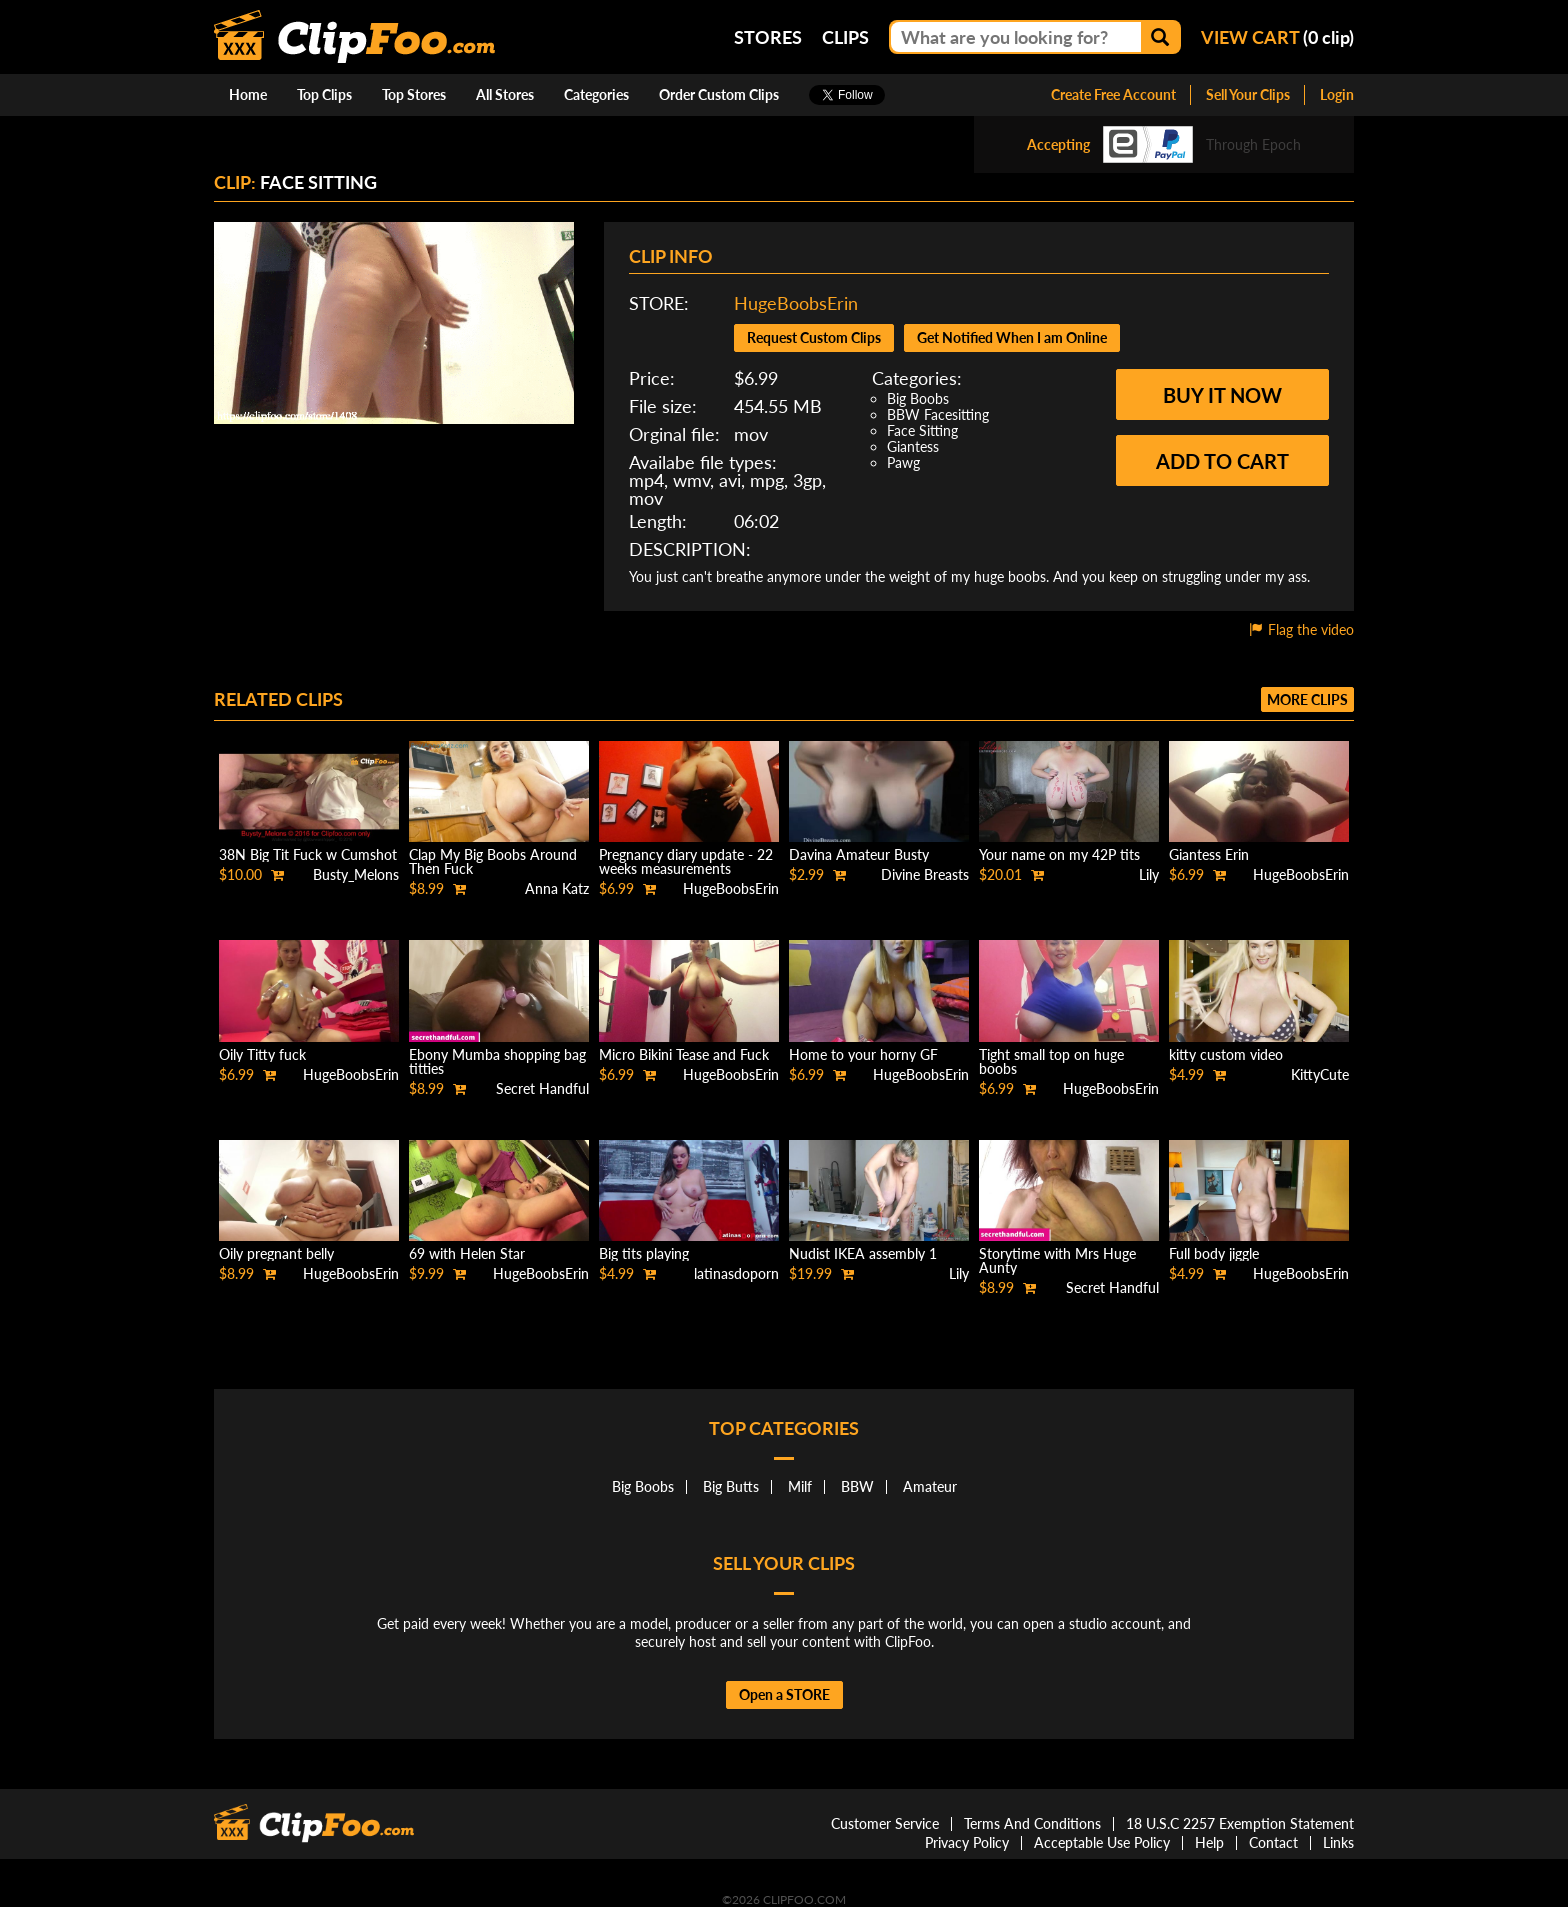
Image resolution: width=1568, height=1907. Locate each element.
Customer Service (885, 1823)
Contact (1273, 1842)
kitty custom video (1226, 1054)
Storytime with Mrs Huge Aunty (1057, 1260)
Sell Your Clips (1248, 94)
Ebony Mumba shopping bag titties (497, 1061)
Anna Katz (557, 888)
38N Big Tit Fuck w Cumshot (308, 854)
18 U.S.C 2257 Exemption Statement (1240, 1823)
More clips (1307, 699)
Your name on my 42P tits (1059, 854)
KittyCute (1320, 1074)
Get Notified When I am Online (1012, 337)
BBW (857, 1486)
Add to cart (1222, 461)
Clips (845, 37)
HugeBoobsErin (796, 303)
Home (248, 94)
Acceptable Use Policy (1102, 1842)
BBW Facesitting (938, 414)
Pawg (903, 462)
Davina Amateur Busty (859, 854)
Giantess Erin (1209, 854)
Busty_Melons (356, 874)
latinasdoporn (736, 1273)
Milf (800, 1486)
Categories (596, 94)
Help (1209, 1842)
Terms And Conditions (1032, 1823)
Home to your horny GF (863, 1054)
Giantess (913, 446)
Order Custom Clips (719, 94)
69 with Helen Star (467, 1253)
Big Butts (731, 1486)
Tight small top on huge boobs (1051, 1061)
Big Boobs (918, 398)
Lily (1149, 874)
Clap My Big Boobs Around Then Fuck (493, 861)
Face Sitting (922, 430)
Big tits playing (644, 1253)
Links (1338, 1842)
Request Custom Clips (814, 337)
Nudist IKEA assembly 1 (863, 1253)
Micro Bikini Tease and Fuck (684, 1054)
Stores (768, 37)
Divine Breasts (925, 874)
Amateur (930, 1486)
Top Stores (414, 94)
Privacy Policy (967, 1842)
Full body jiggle (1214, 1253)
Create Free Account (1113, 94)
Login (1337, 94)
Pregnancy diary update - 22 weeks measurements (686, 861)
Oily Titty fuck (262, 1054)
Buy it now (1222, 395)
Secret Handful (542, 1088)
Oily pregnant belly (276, 1253)
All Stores (505, 94)
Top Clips (324, 94)
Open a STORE (784, 1694)
